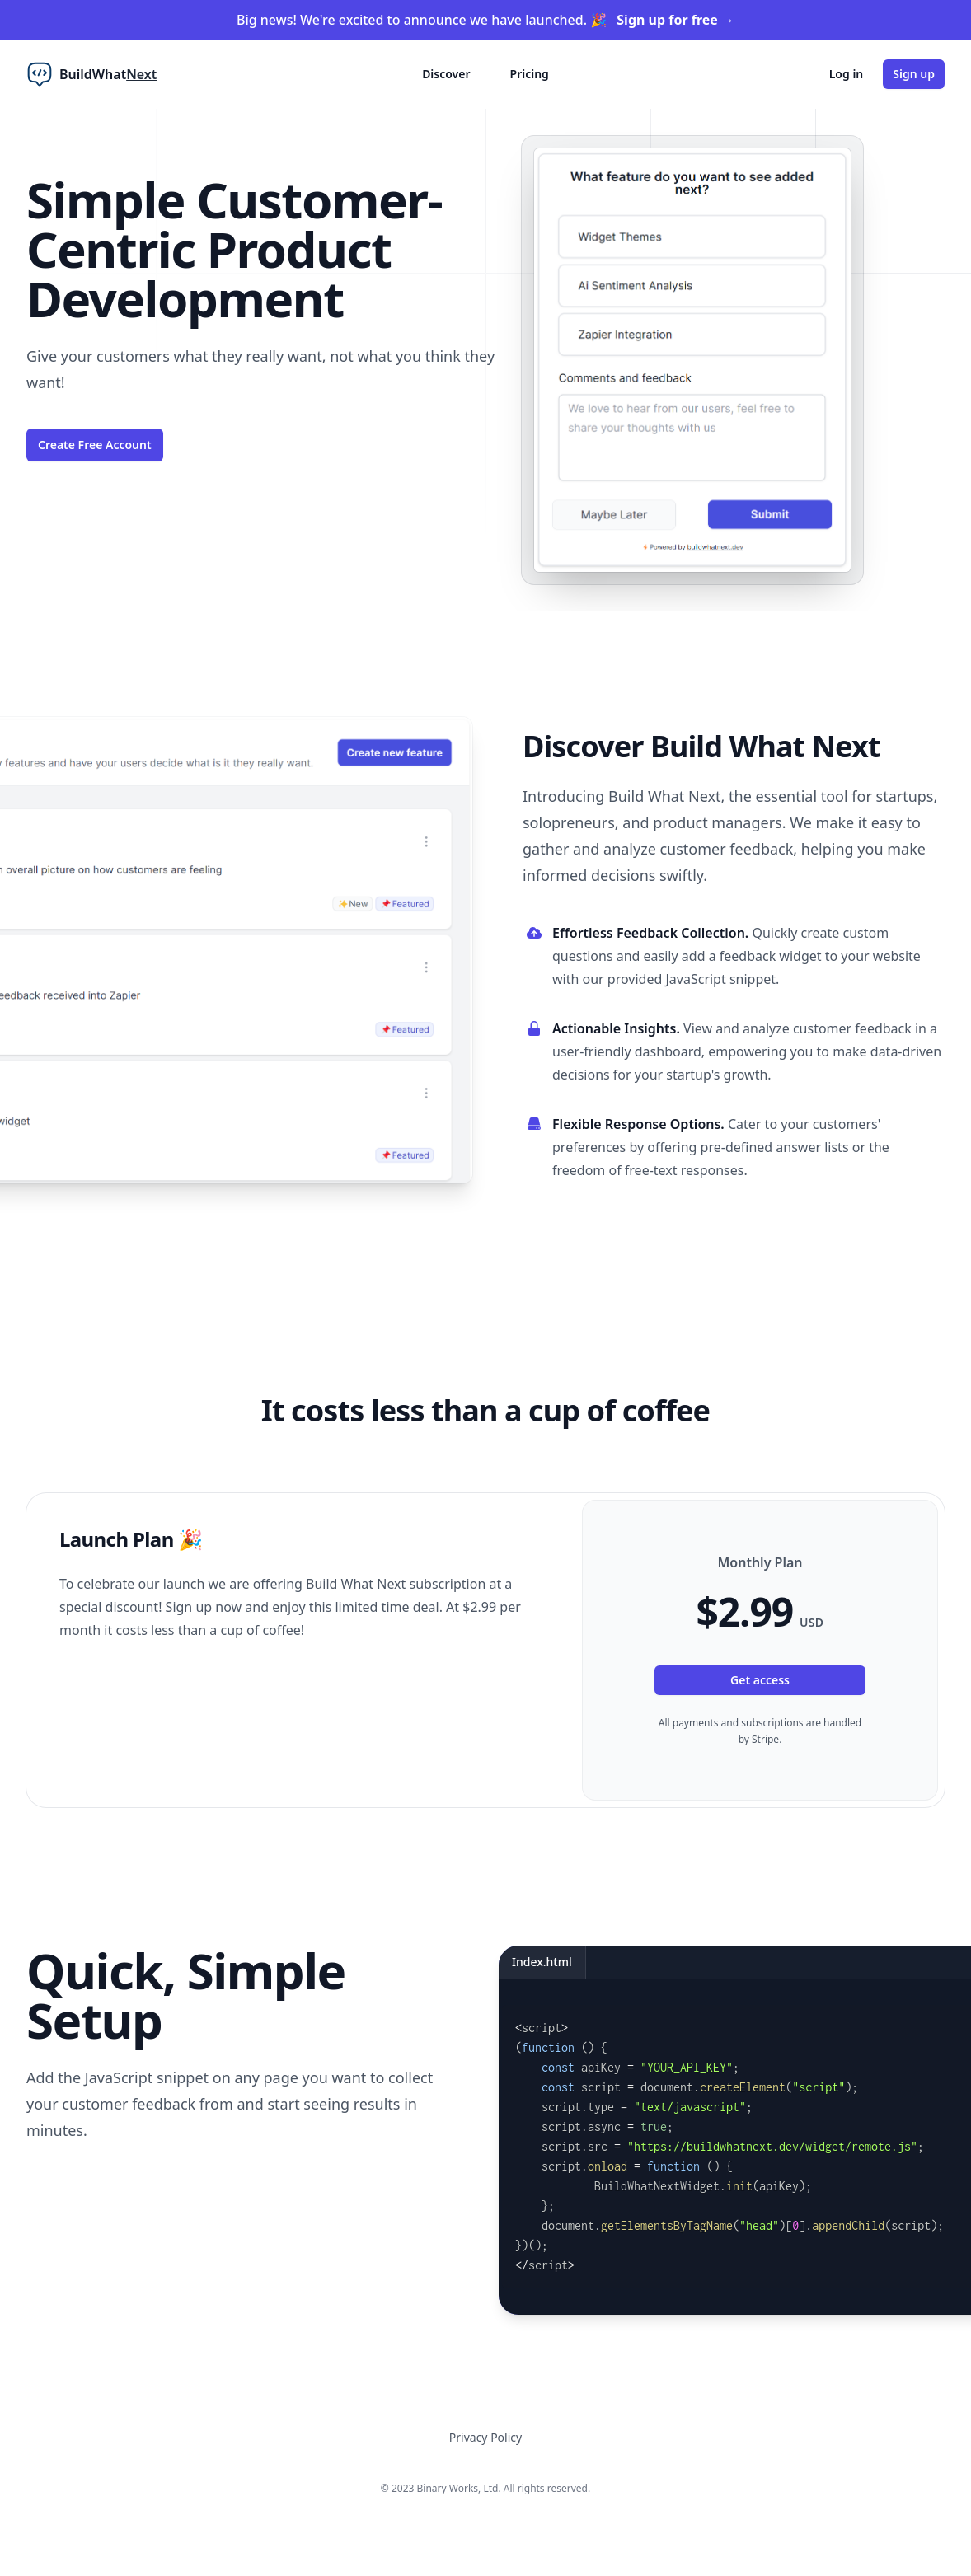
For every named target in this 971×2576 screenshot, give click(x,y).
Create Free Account (95, 444)
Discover (446, 74)
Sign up (914, 74)
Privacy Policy (485, 2437)
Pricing (529, 74)
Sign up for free (675, 20)
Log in (846, 74)
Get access (760, 1680)
